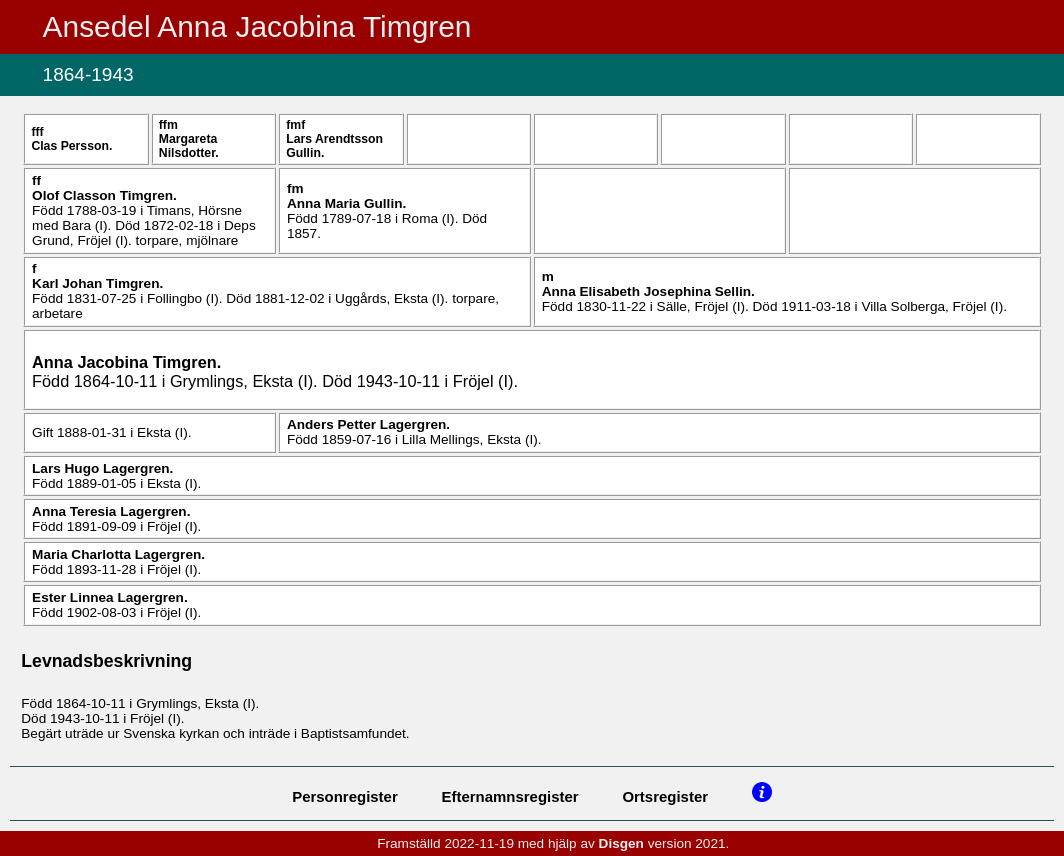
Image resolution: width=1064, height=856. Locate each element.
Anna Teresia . (111, 511)
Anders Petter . (368, 424)
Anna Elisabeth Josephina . (648, 291)
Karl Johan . (97, 283)
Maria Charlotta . (118, 554)
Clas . (71, 146)
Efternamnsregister (510, 796)
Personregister (345, 796)
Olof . (104, 195)
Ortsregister (665, 796)
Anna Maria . (346, 203)
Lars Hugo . (102, 468)
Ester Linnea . (110, 597)
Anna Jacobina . (126, 362)
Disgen (621, 843)
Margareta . (189, 146)
